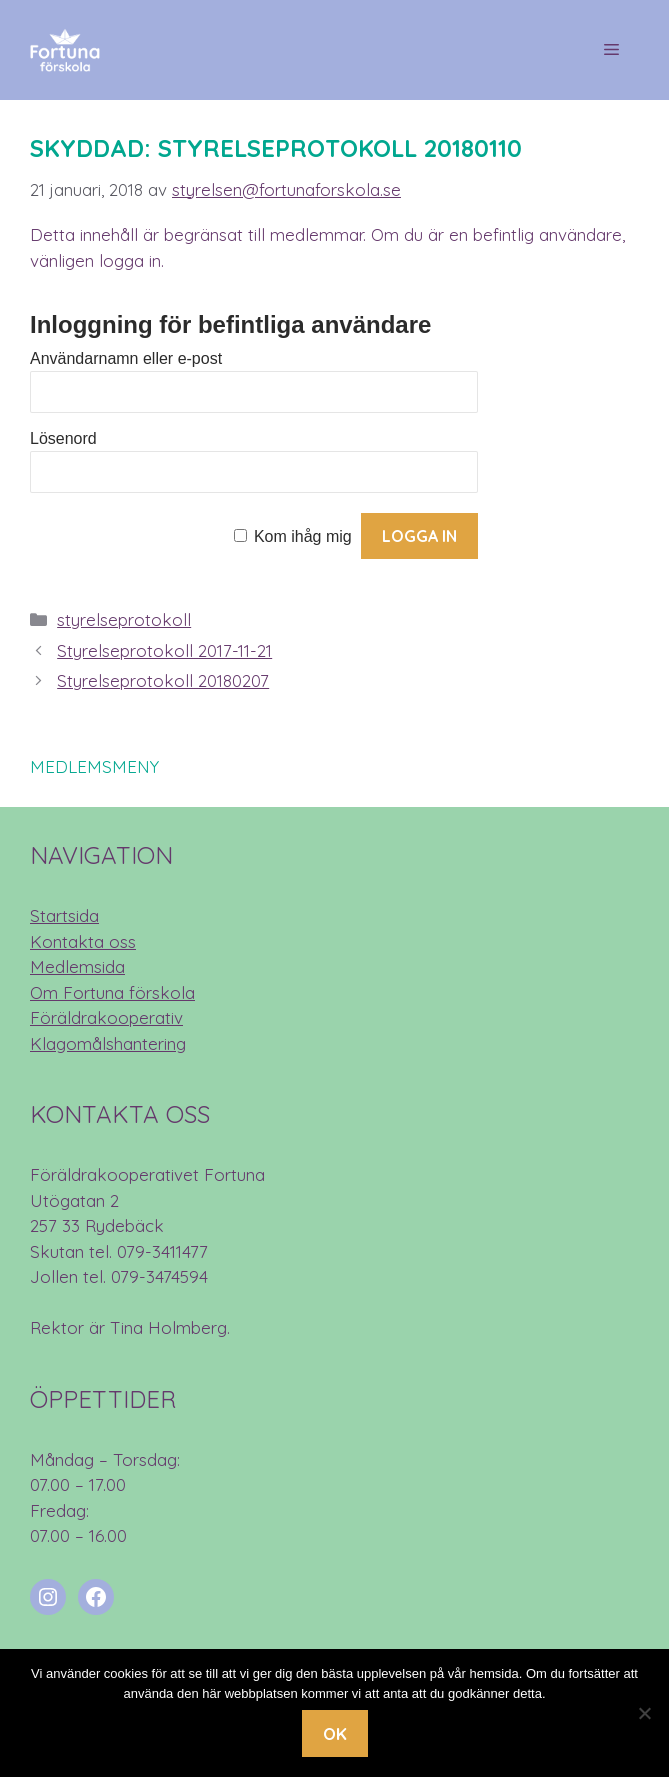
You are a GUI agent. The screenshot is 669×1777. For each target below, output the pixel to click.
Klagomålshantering (108, 1043)
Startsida (64, 915)
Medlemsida (77, 966)
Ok (335, 1733)
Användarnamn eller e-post (126, 358)
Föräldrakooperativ (106, 1017)
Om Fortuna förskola (112, 992)
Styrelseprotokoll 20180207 (163, 680)
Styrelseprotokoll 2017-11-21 (164, 650)
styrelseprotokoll (124, 619)
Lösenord (63, 438)
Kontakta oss (83, 941)
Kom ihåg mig (303, 536)
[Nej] (644, 1713)
